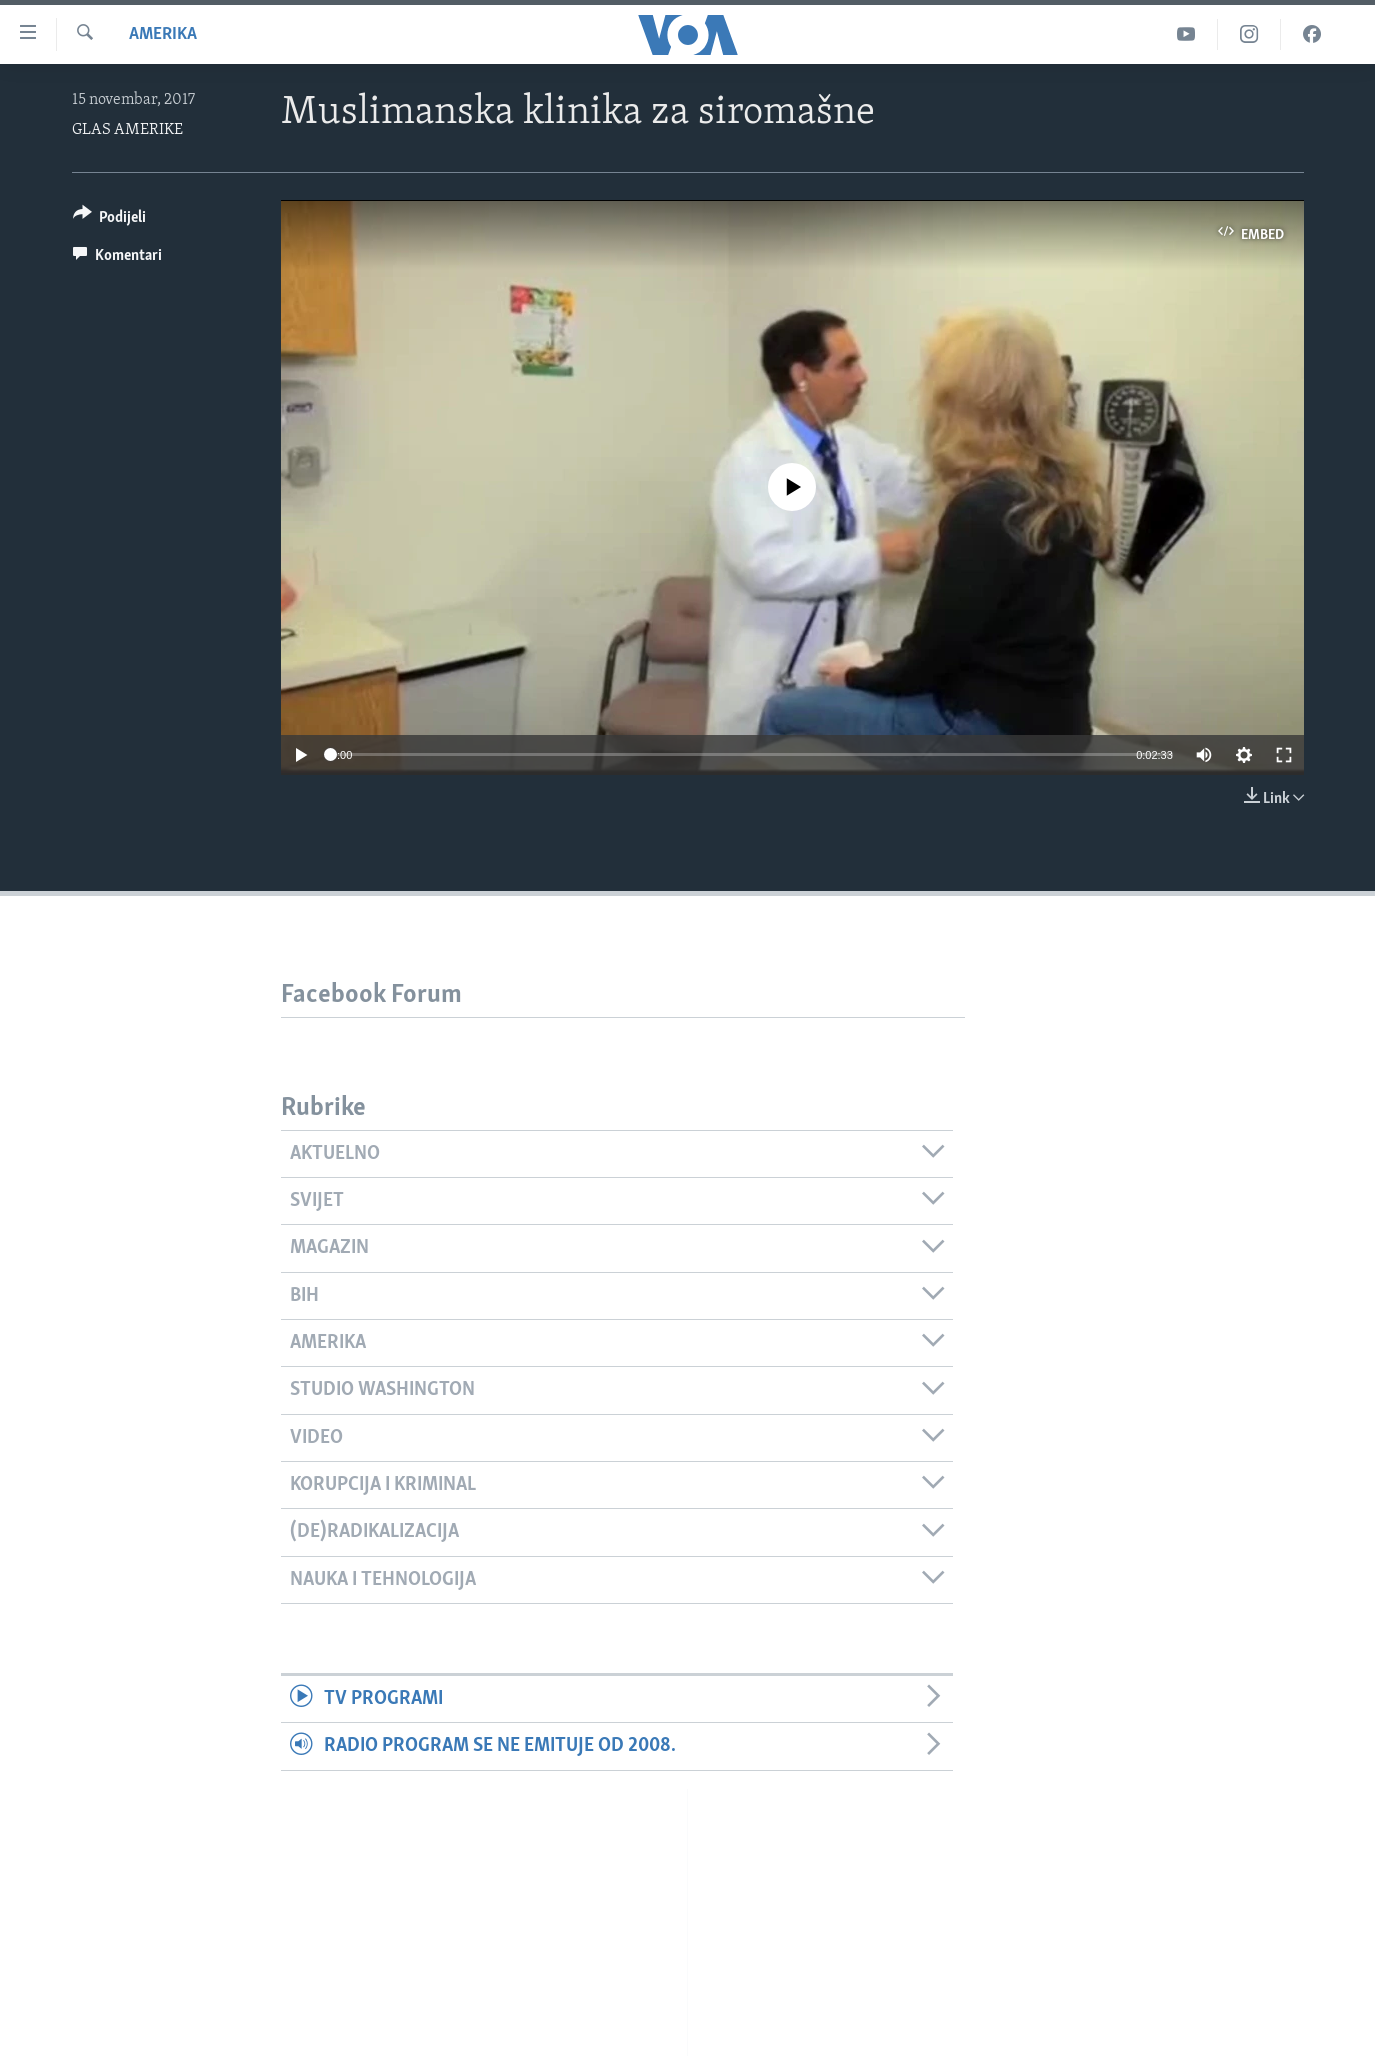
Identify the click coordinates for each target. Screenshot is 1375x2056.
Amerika (163, 34)
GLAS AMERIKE (127, 130)
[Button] (110, 220)
